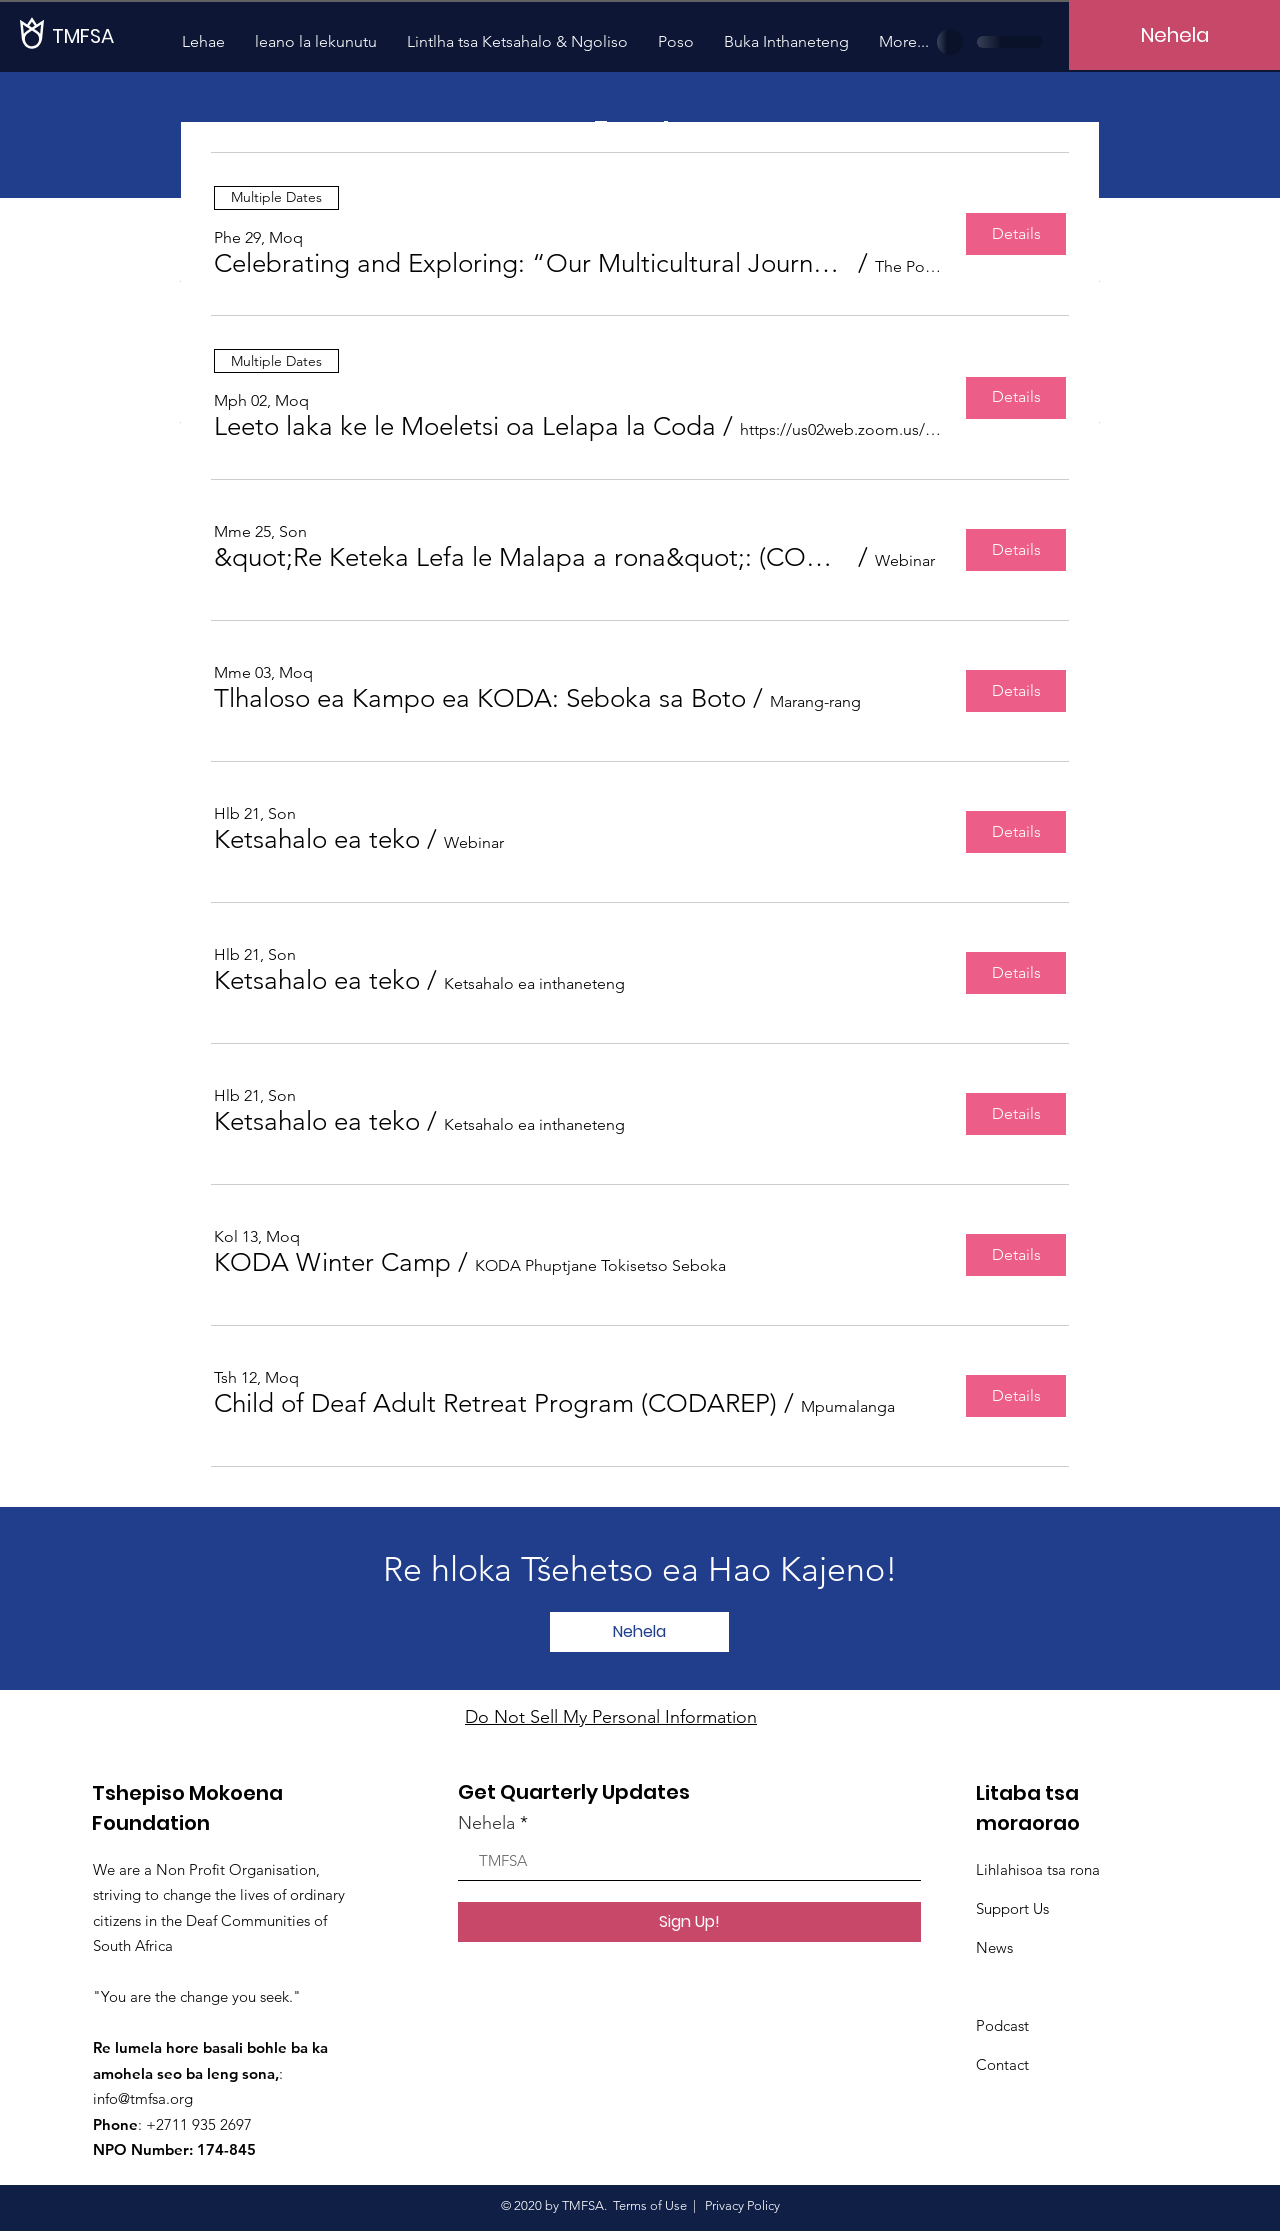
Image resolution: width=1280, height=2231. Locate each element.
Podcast (1002, 2025)
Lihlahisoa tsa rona (1038, 1869)
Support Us (1012, 1908)
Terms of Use (650, 2205)
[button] (532, 264)
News (994, 1947)
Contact (1002, 2064)
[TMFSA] (120, 35)
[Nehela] (1174, 35)
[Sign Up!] (689, 1922)
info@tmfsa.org (143, 2098)
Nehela (486, 1823)
